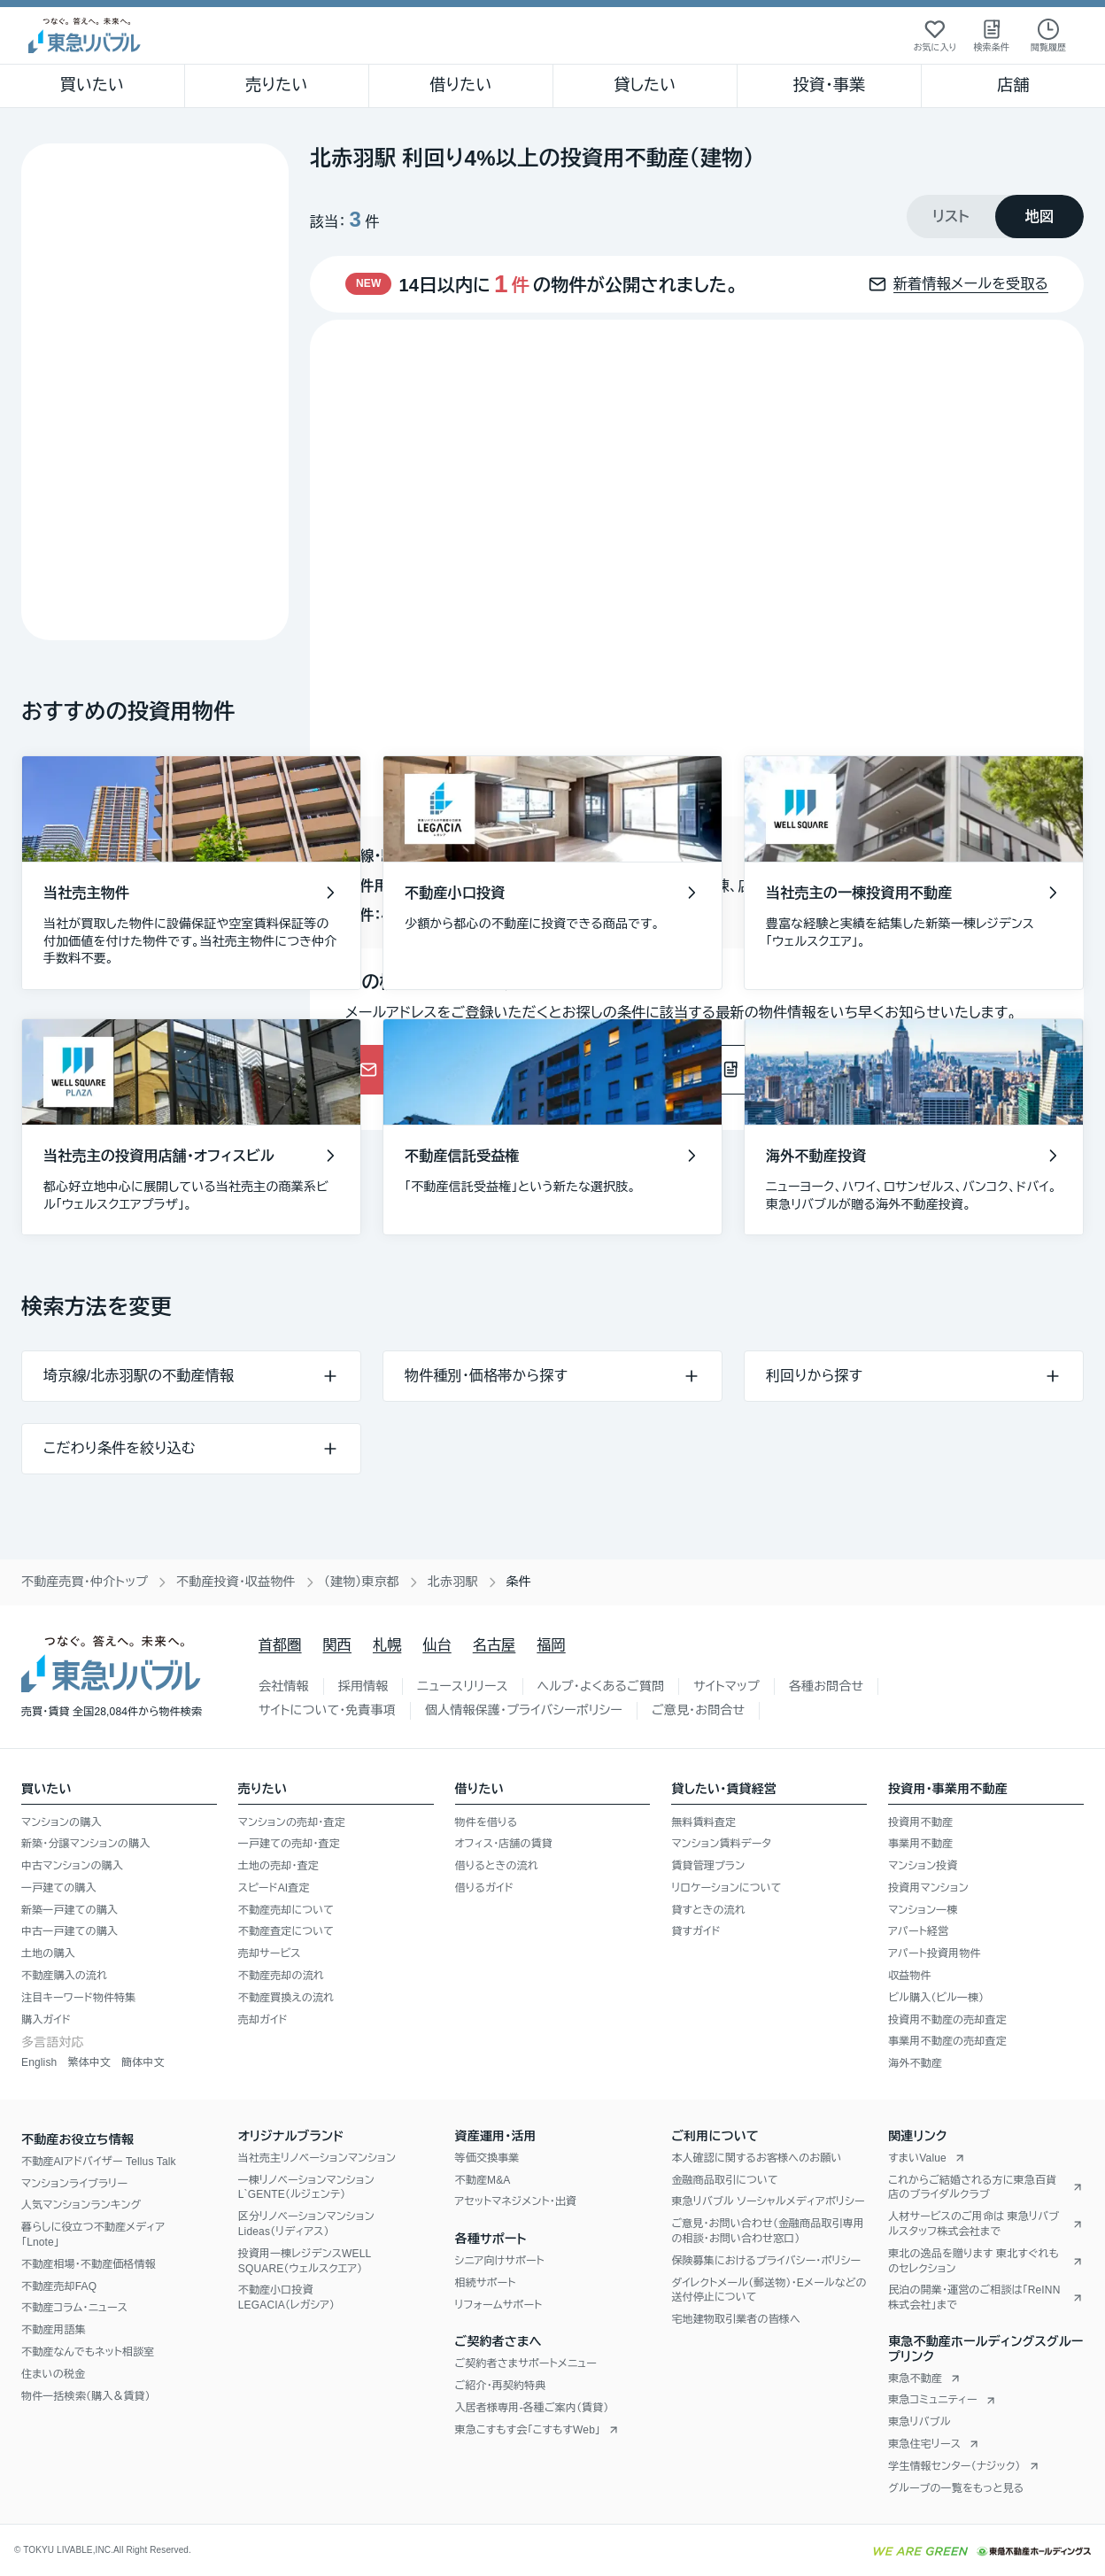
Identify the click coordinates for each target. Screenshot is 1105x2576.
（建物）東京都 (361, 1581)
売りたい (276, 85)
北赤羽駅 (453, 1581)
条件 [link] (518, 1581)
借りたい (460, 85)
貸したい (645, 85)
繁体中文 (89, 2062)
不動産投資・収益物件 (236, 1581)
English (39, 2062)
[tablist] (995, 216)
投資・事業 (828, 85)
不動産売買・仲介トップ (84, 1581)
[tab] (951, 216)
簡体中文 (143, 2062)
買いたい (92, 85)
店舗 (1013, 85)
